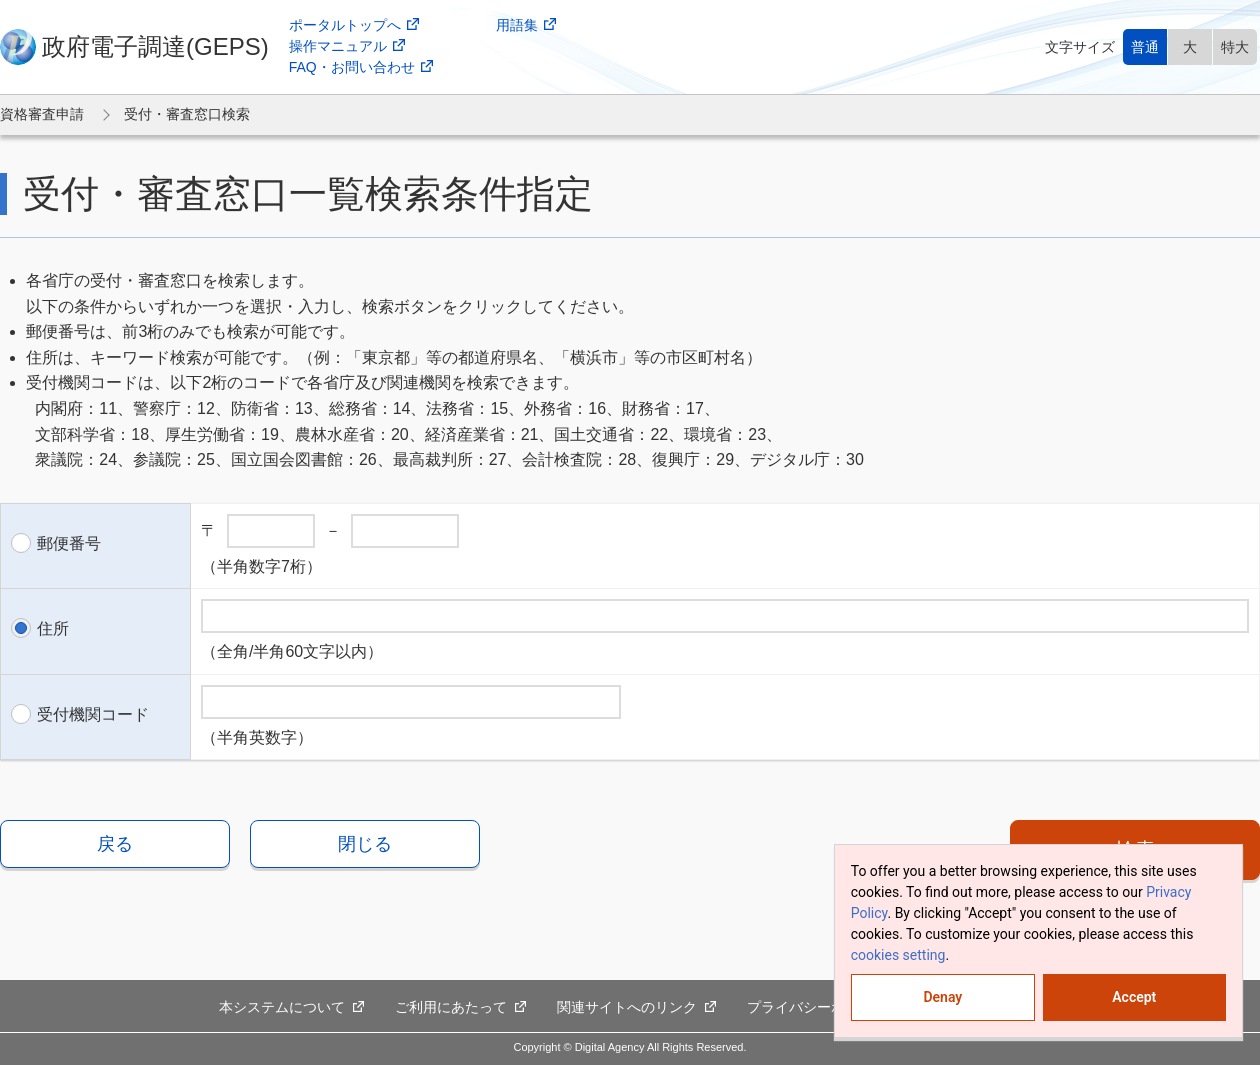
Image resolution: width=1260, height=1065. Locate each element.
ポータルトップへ (354, 25)
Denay (942, 997)
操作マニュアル (347, 46)
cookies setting (898, 955)
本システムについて (292, 1007)
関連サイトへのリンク (637, 1007)
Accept (1134, 997)
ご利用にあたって (461, 1007)
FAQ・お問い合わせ (361, 67)
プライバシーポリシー (827, 1007)
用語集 (526, 25)
